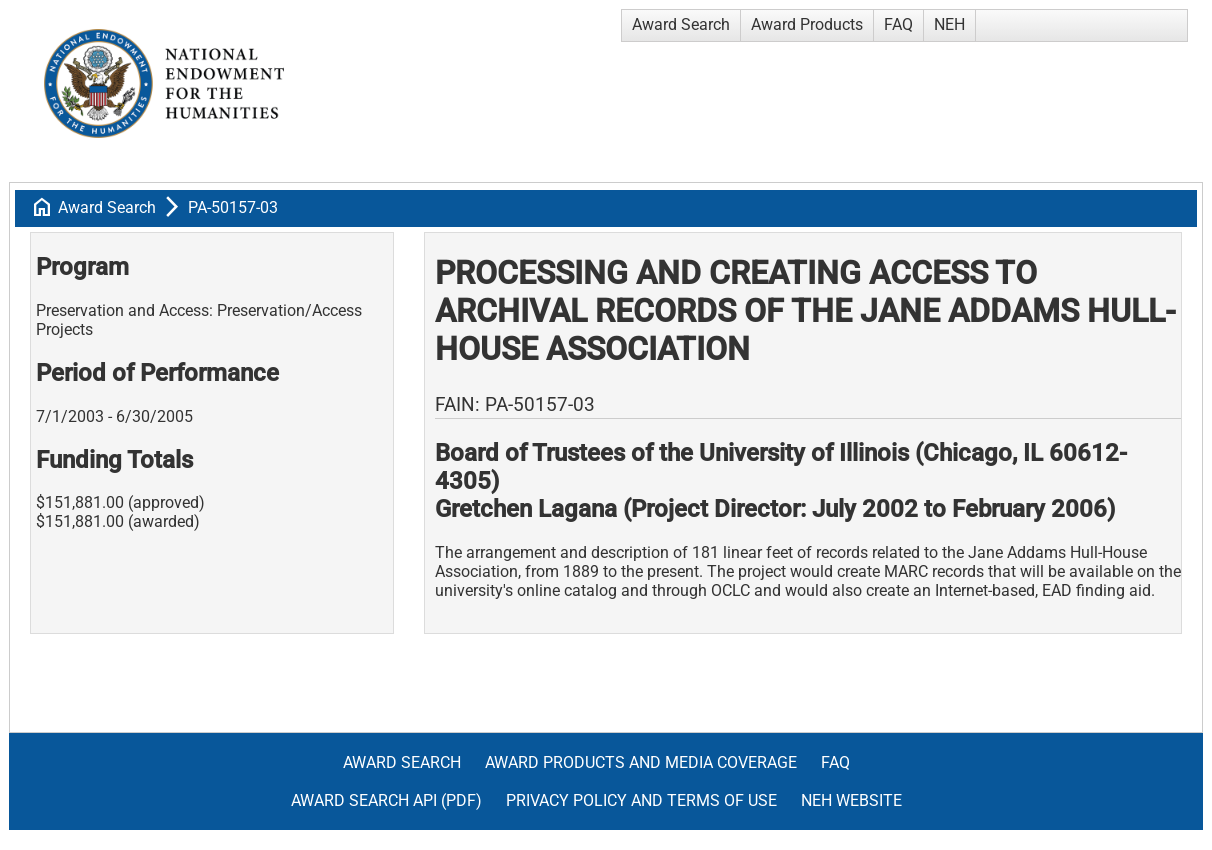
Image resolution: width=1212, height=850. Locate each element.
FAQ (898, 24)
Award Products (807, 24)
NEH (949, 24)
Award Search (681, 24)
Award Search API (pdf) (386, 800)
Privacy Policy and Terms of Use (641, 800)
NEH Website (851, 800)
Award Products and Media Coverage (641, 762)
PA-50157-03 (233, 207)
